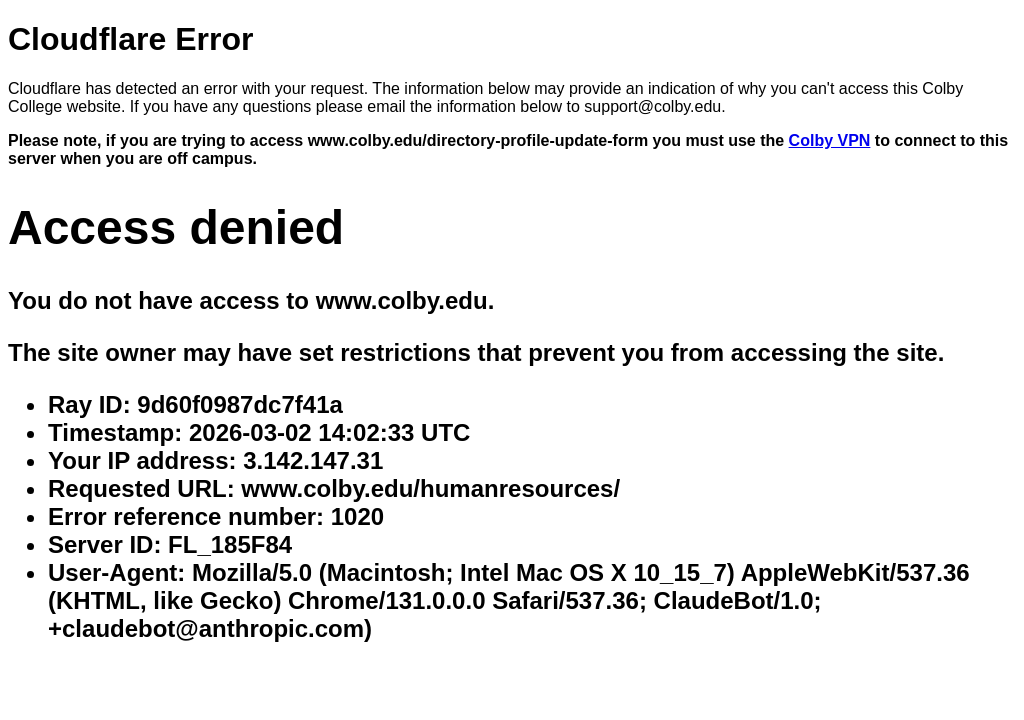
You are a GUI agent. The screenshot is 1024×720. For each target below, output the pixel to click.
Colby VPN (830, 140)
